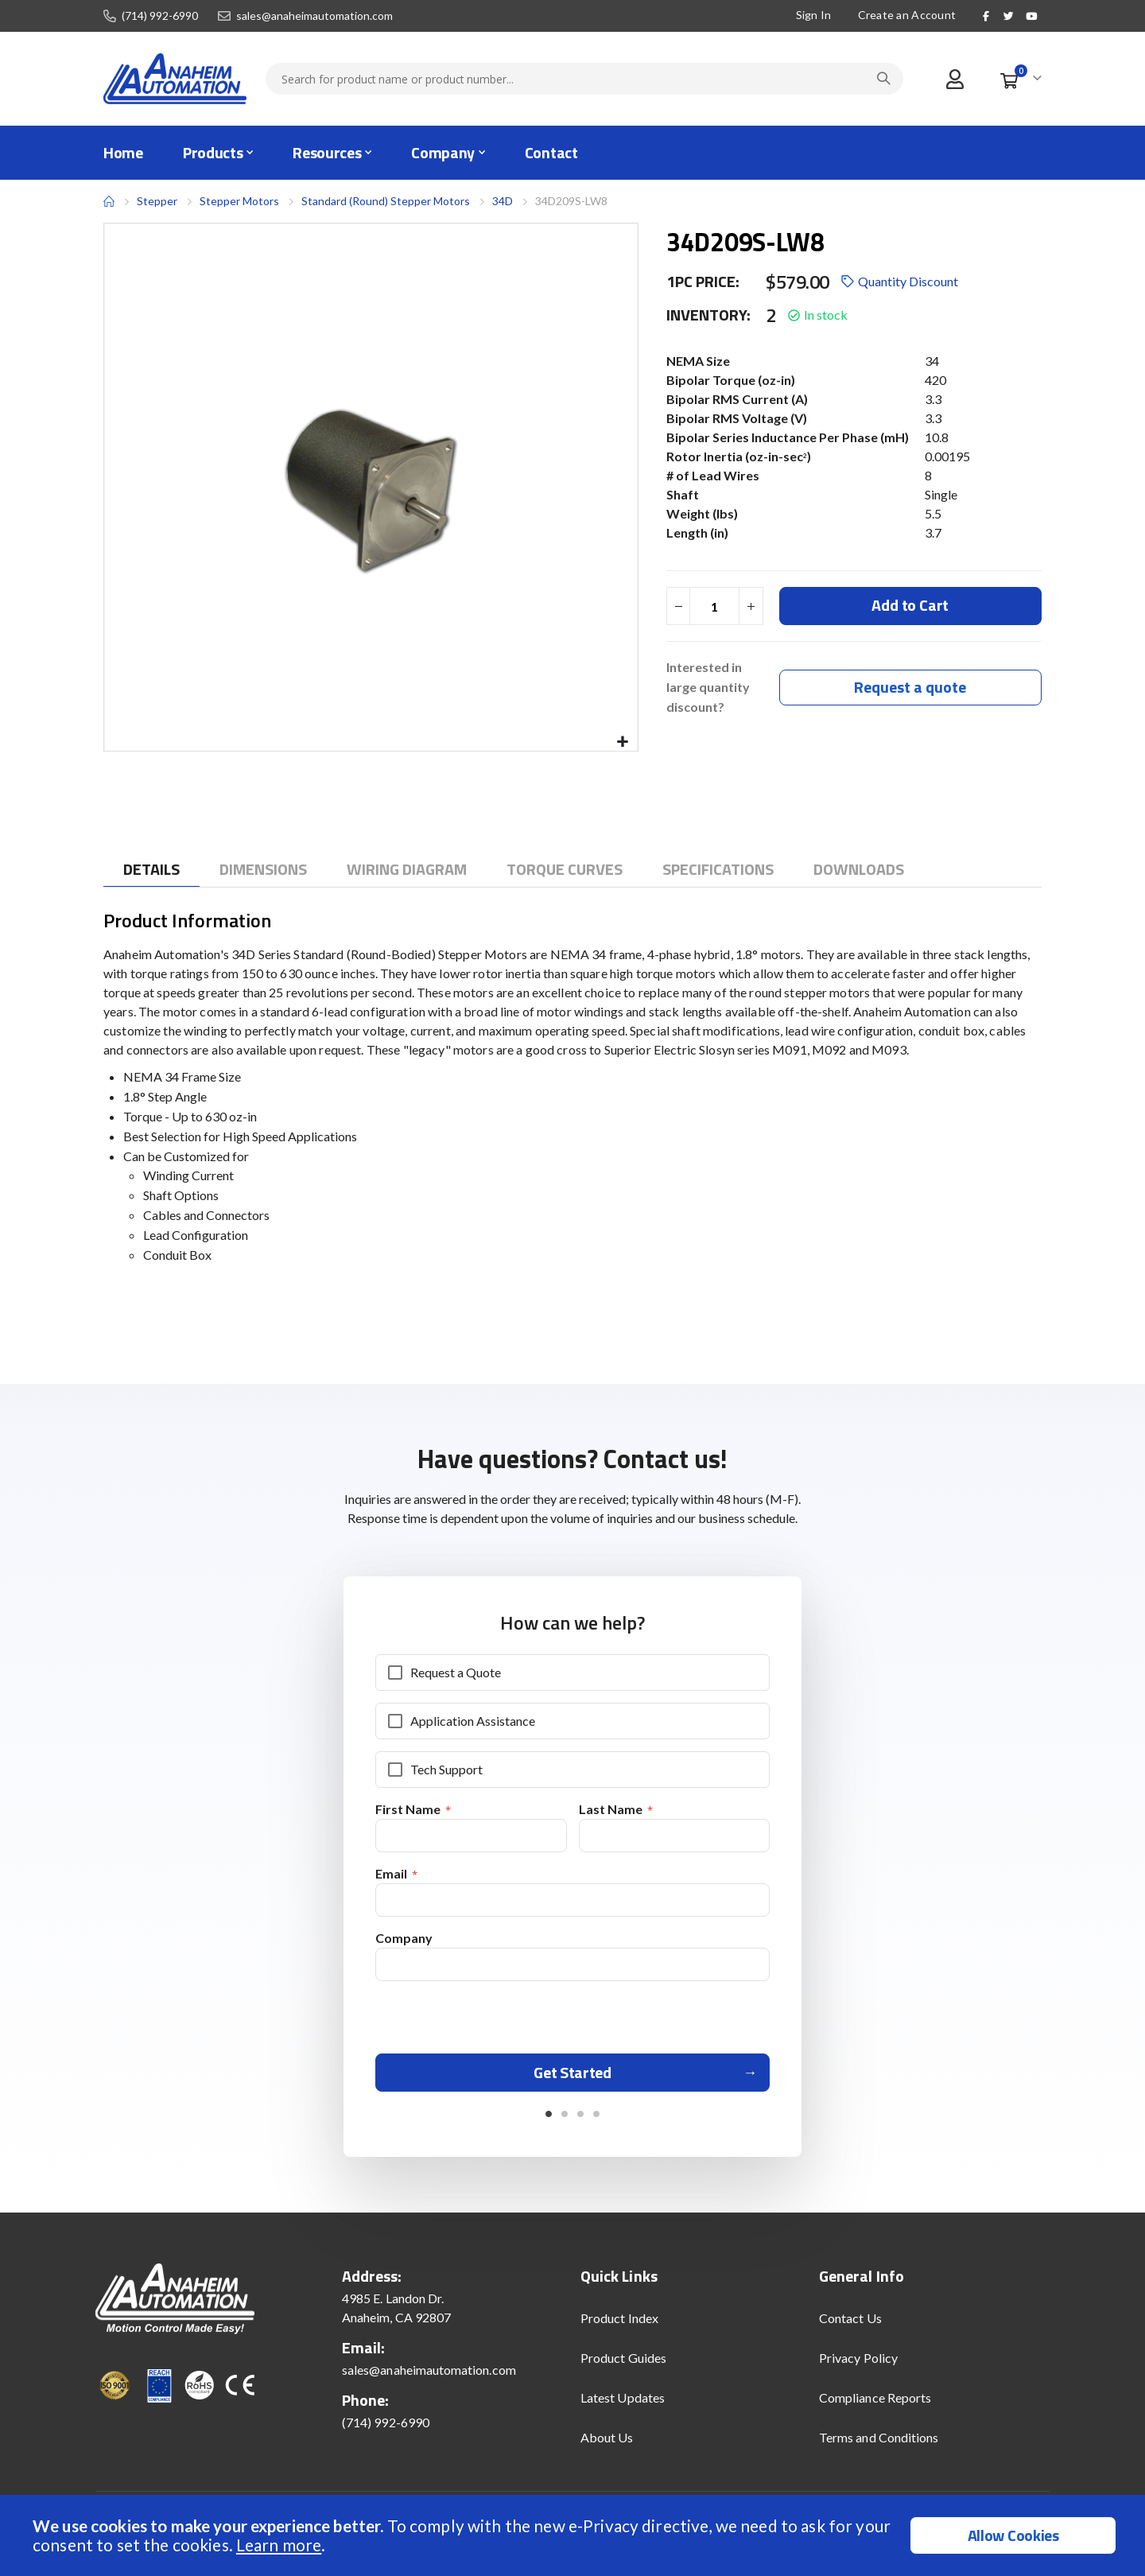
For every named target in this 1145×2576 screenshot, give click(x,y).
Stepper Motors (239, 201)
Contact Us (850, 2323)
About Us (607, 2442)
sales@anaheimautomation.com (314, 16)
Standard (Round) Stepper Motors (385, 201)
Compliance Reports (875, 2403)
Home (108, 201)
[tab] (151, 870)
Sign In (814, 14)
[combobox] (584, 79)
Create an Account (907, 14)
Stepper (157, 201)
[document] (574, 2535)
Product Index (619, 2323)
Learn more (278, 2545)
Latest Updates (622, 2403)
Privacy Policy (858, 2363)
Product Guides (623, 2363)
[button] (623, 742)
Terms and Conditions (878, 2442)
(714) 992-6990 (160, 16)
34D (502, 201)
